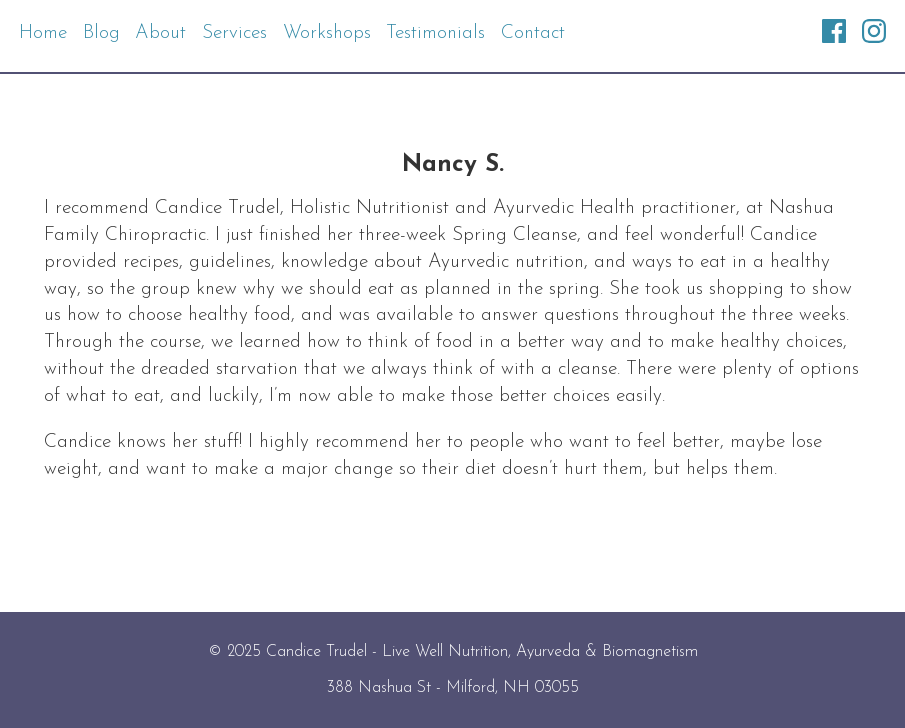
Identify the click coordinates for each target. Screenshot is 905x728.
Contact (533, 33)
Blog (101, 33)
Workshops (327, 33)
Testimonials (435, 33)
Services (234, 33)
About (160, 33)
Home (43, 33)
